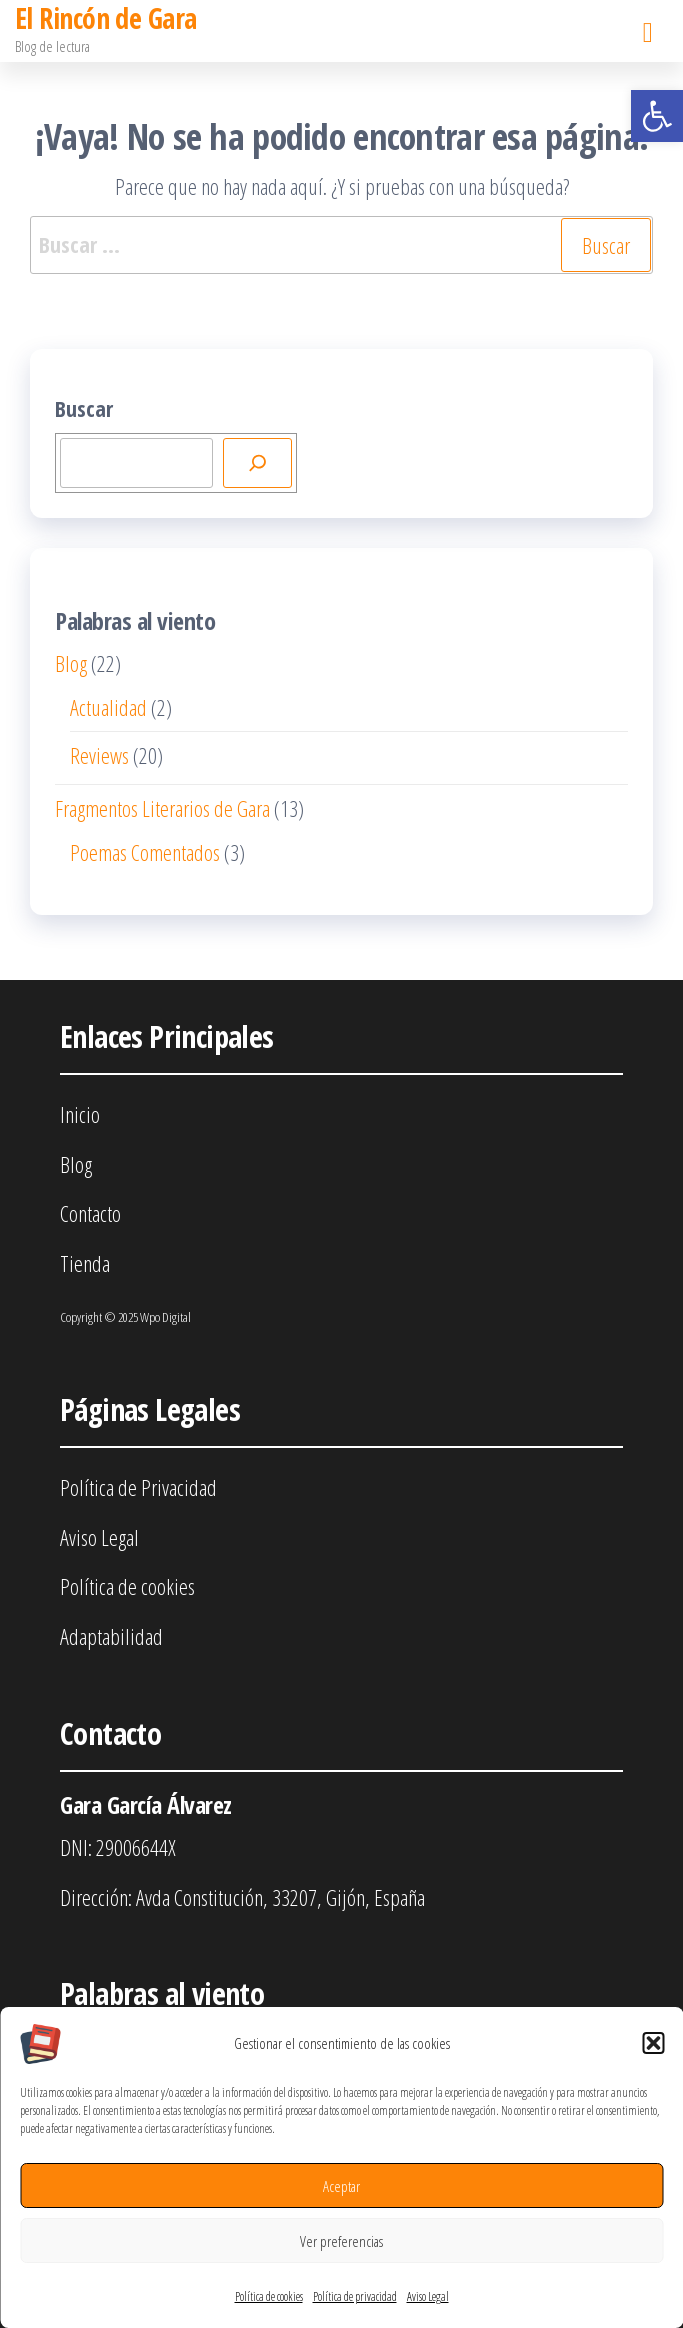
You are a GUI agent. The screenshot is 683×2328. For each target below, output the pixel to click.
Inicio (80, 1114)
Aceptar (341, 2186)
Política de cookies (269, 2296)
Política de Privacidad (138, 1487)
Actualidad (108, 707)
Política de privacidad (355, 2296)
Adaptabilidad (111, 1636)
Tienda (85, 1263)
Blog (71, 663)
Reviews (99, 755)
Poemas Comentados (145, 852)
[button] (657, 116)
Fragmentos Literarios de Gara (162, 808)
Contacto (90, 1213)
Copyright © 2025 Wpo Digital (125, 1317)
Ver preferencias (341, 2241)
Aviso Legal (428, 2296)
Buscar (84, 408)
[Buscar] (258, 463)
